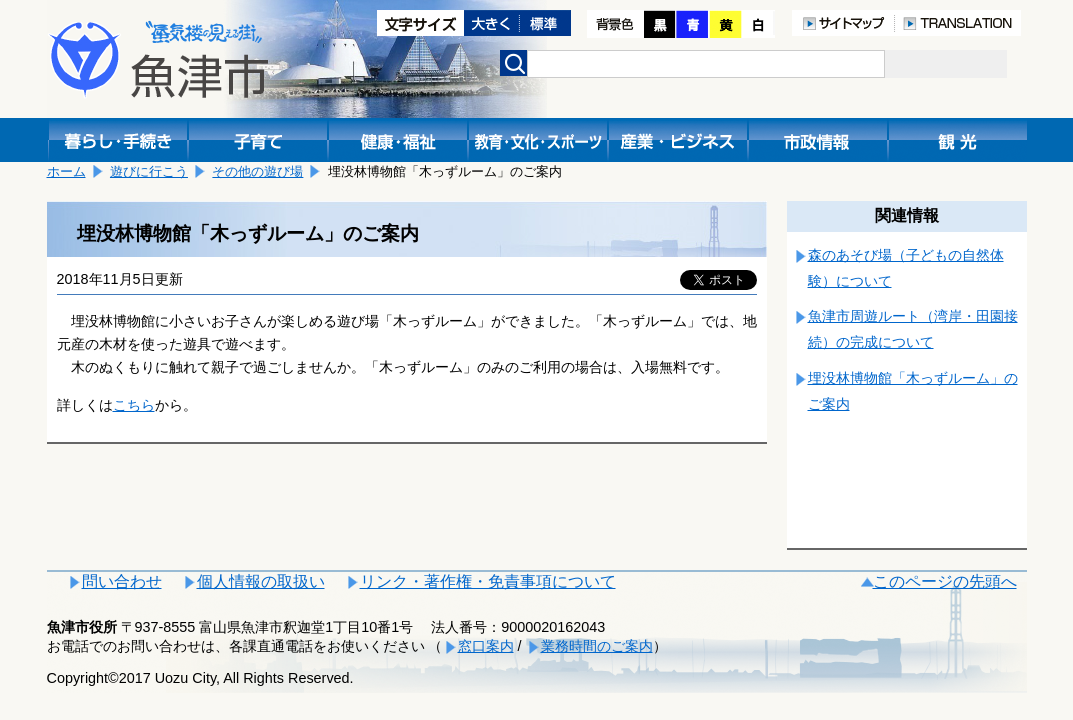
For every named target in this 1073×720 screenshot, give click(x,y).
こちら (134, 405)
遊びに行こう (149, 171)
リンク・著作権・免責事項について (488, 581)
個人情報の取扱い (261, 581)
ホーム (66, 171)
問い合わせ (122, 581)
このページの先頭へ (945, 581)
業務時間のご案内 (597, 646)
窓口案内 (486, 646)
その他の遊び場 (257, 171)
